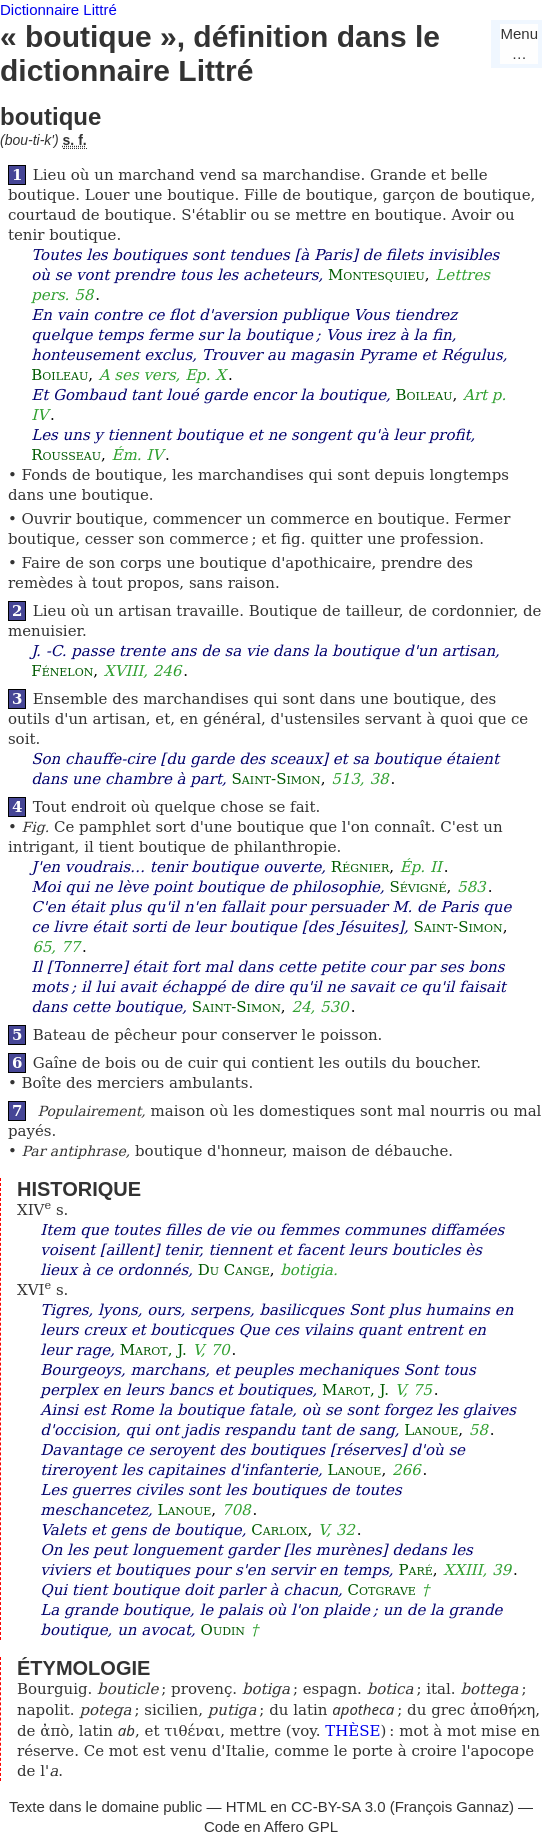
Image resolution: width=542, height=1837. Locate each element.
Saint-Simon (276, 779)
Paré (415, 1570)
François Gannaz (452, 1806)
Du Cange (234, 1270)
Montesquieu (376, 275)
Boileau (59, 375)
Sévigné (417, 887)
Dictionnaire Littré (58, 9)
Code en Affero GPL (271, 1826)
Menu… (519, 43)
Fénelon (62, 671)
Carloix (279, 1530)
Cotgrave (382, 1590)
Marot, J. (153, 1350)
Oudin (223, 1630)
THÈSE (352, 1731)
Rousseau (66, 455)
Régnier (360, 867)
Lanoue (431, 1430)
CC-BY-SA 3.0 (338, 1806)
